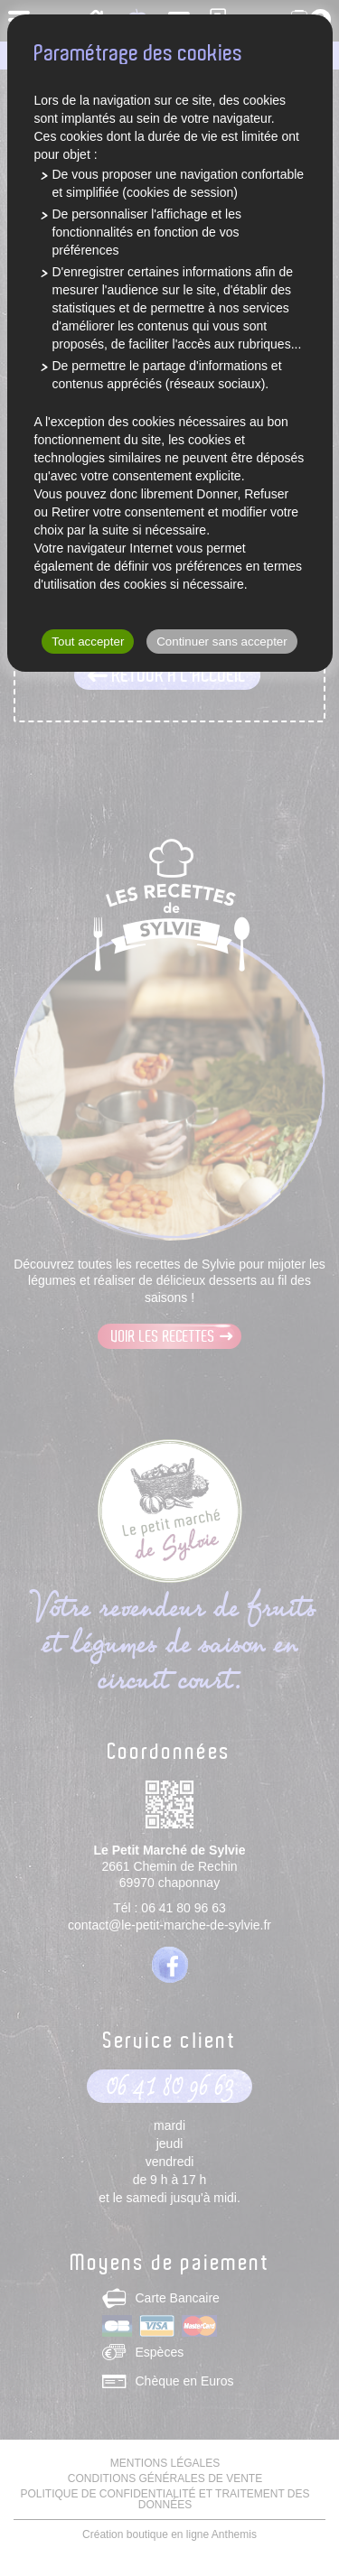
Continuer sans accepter (221, 641)
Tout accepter (88, 641)
